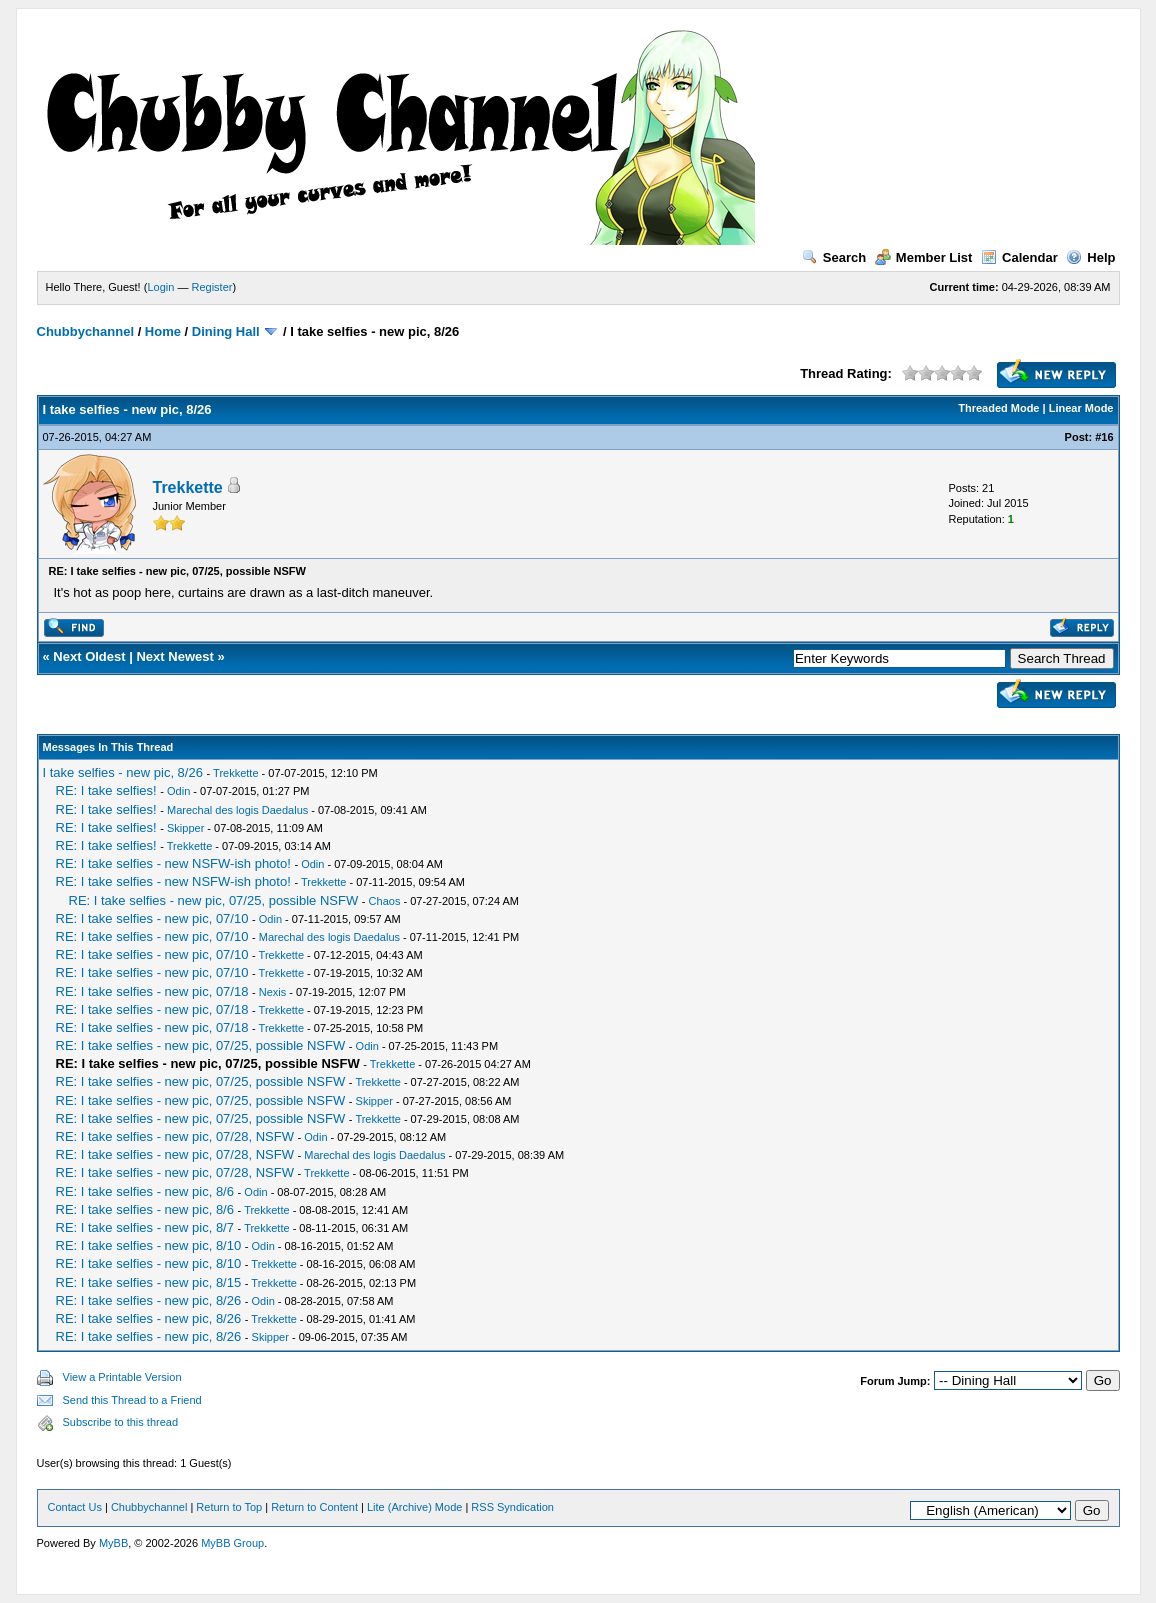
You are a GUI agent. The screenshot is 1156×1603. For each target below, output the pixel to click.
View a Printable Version (122, 1377)
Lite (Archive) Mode (414, 1507)
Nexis (273, 992)
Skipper (185, 828)
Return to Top (229, 1507)
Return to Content (314, 1507)
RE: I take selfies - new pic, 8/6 (145, 1191)
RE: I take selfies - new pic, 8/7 (145, 1227)
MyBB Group (232, 1543)
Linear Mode (1081, 408)
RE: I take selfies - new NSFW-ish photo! (173, 863)
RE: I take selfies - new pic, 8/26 (149, 1300)
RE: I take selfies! (106, 790)
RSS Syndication (512, 1507)
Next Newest (174, 656)
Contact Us (75, 1507)
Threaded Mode (998, 408)
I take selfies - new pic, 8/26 (123, 772)
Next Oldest (89, 656)
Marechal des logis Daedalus (237, 810)
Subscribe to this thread (121, 1422)
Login (160, 287)
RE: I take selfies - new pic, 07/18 (152, 991)
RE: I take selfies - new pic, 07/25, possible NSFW (214, 900)
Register (211, 287)
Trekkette (188, 487)
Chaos (385, 901)
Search (834, 257)
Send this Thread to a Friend (132, 1400)
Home (163, 331)
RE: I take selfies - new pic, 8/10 (149, 1245)
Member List (924, 257)
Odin (178, 791)
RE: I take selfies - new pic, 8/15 (149, 1282)
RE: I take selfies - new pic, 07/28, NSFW (175, 1136)
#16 (1104, 437)
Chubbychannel (86, 331)
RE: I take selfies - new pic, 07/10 (152, 918)
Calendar (1019, 257)
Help (1090, 257)
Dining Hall (226, 331)
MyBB (113, 1543)
